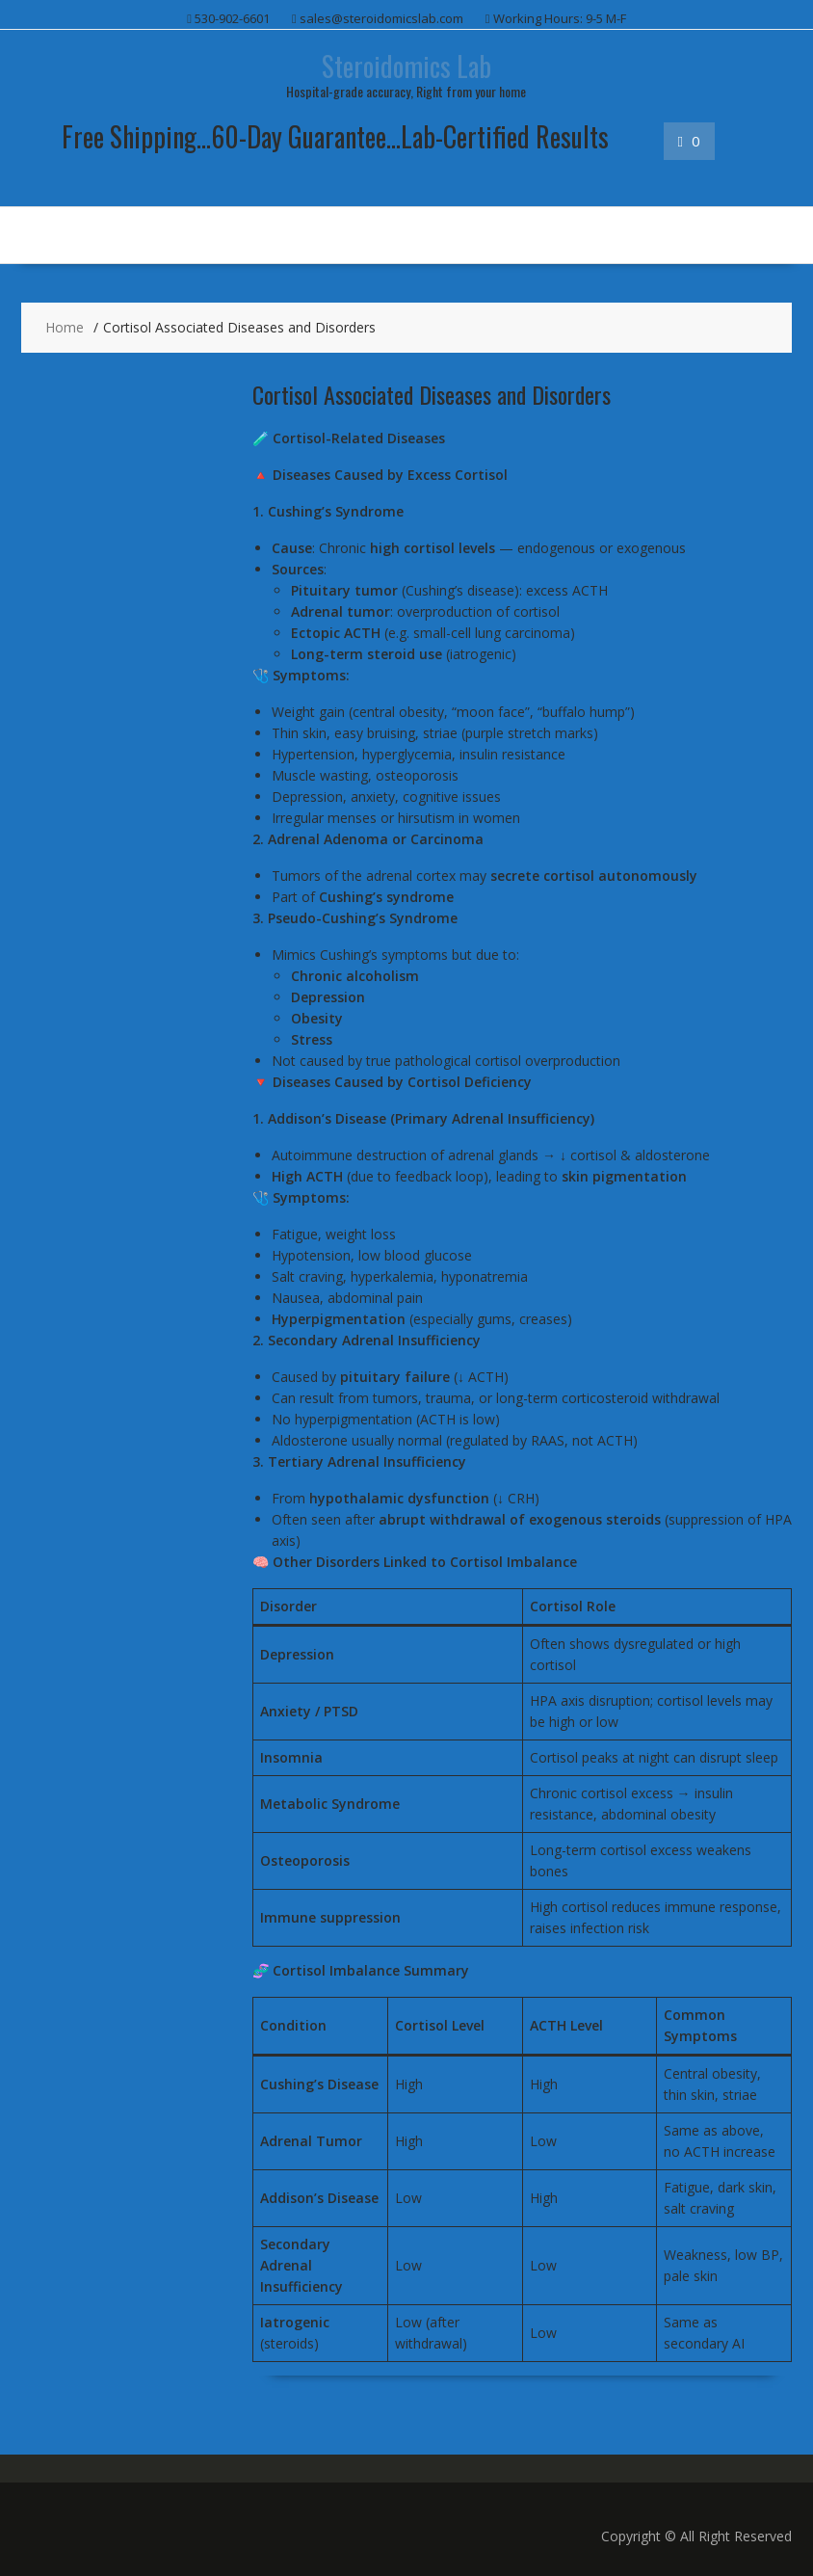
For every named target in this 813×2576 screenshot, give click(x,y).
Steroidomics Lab (406, 66)
